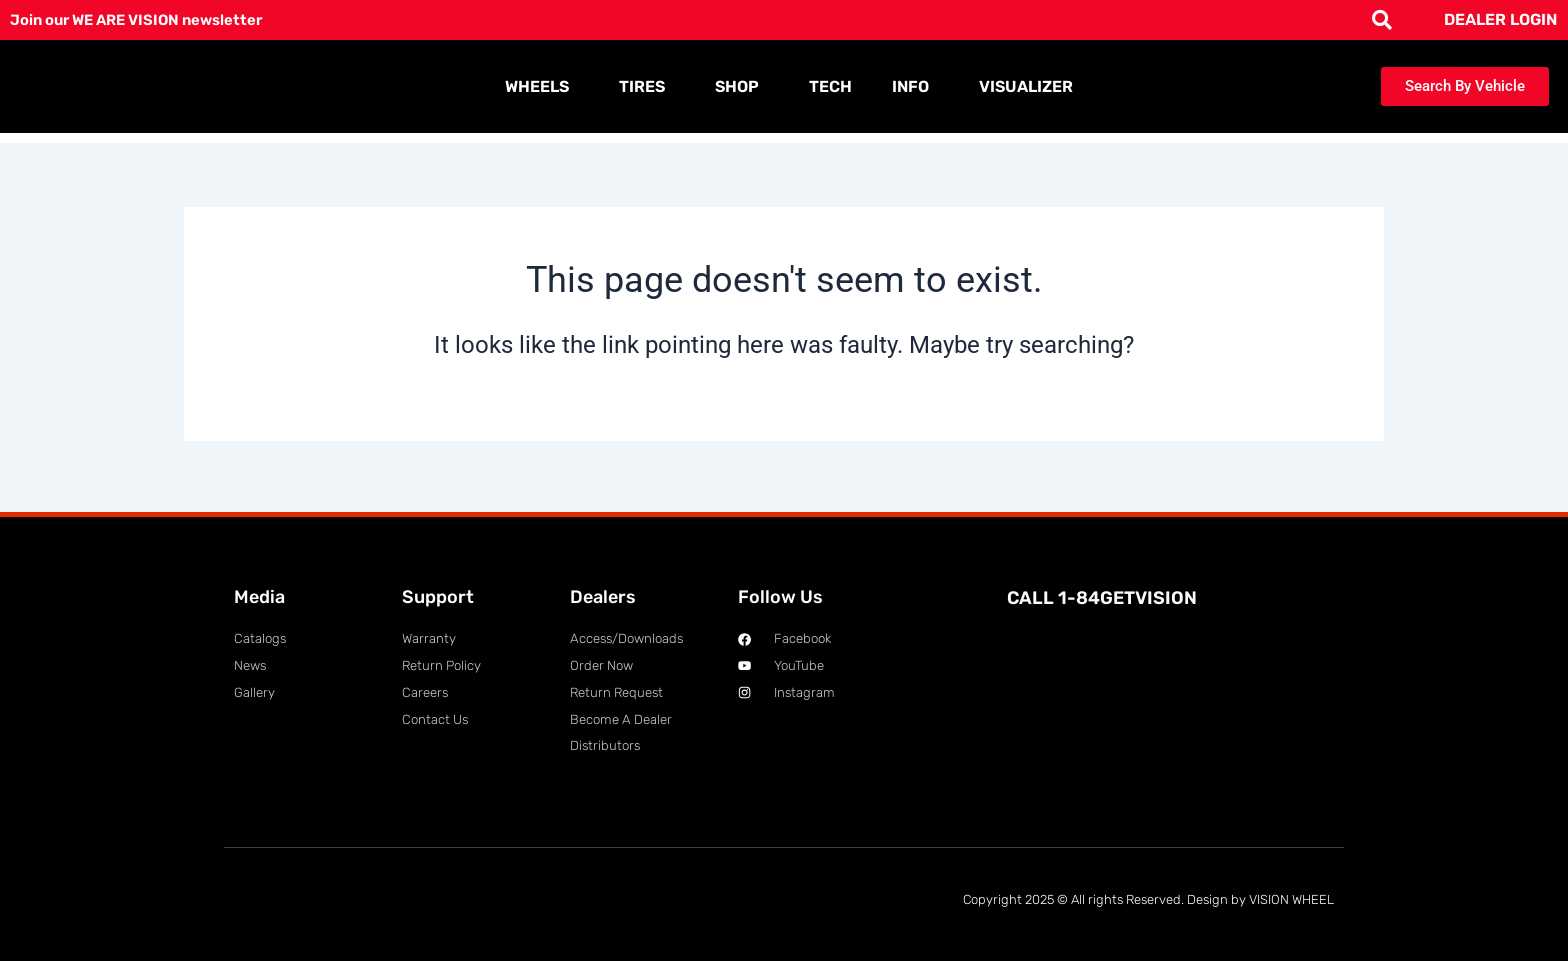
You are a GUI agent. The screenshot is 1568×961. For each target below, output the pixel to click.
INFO (915, 87)
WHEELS (542, 87)
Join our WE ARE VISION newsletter (147, 19)
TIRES (647, 87)
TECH (830, 86)
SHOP (742, 87)
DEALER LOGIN (1500, 19)
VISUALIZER (1026, 86)
